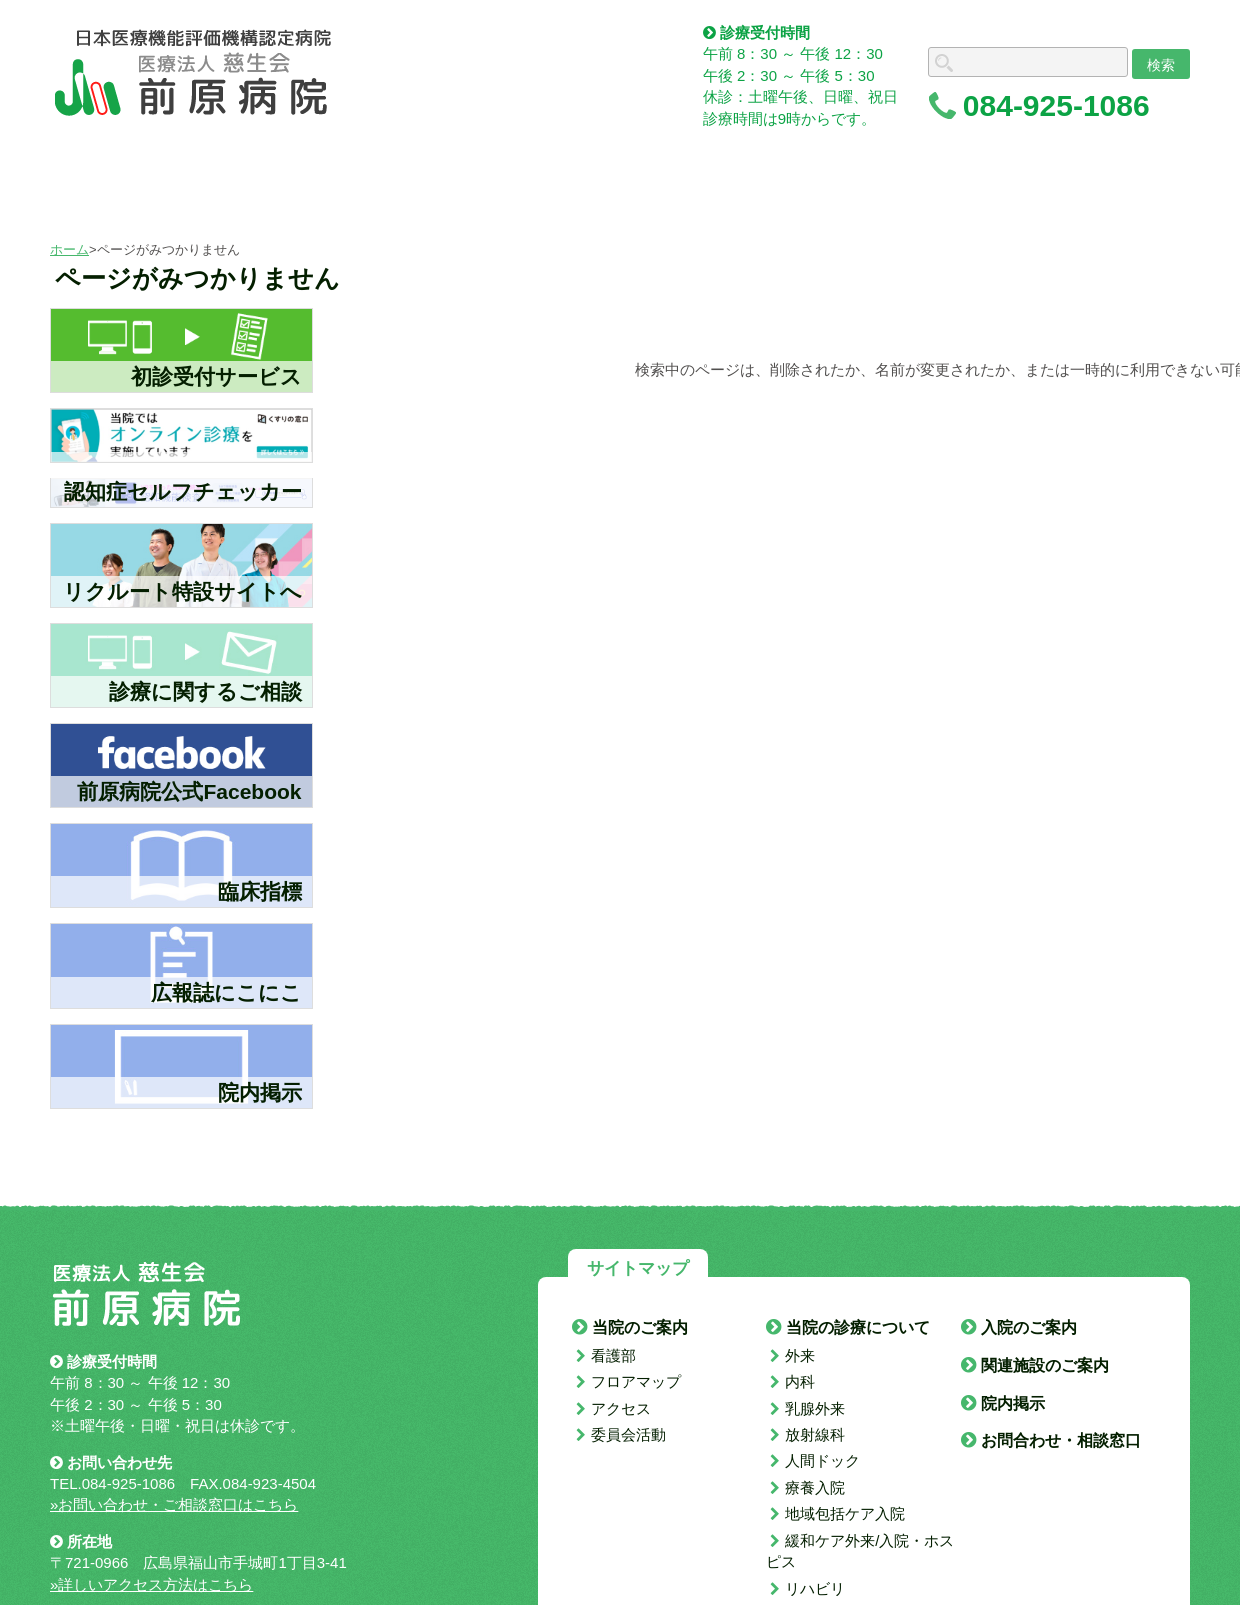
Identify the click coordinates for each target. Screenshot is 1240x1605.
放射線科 (815, 1434)
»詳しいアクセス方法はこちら (151, 1584)
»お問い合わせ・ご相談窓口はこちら (174, 1504)
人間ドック (822, 1460)
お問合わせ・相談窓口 (1061, 1440)
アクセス (621, 1408)
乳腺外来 (815, 1408)
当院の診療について (858, 1327)
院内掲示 (1013, 1403)
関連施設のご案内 (1045, 1365)
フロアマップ (636, 1381)
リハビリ (815, 1588)
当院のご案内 (640, 1327)
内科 (800, 1381)
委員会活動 (628, 1434)
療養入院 (815, 1487)
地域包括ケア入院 (845, 1513)
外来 (800, 1355)
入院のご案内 (1029, 1327)
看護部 (613, 1355)
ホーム (69, 249)
